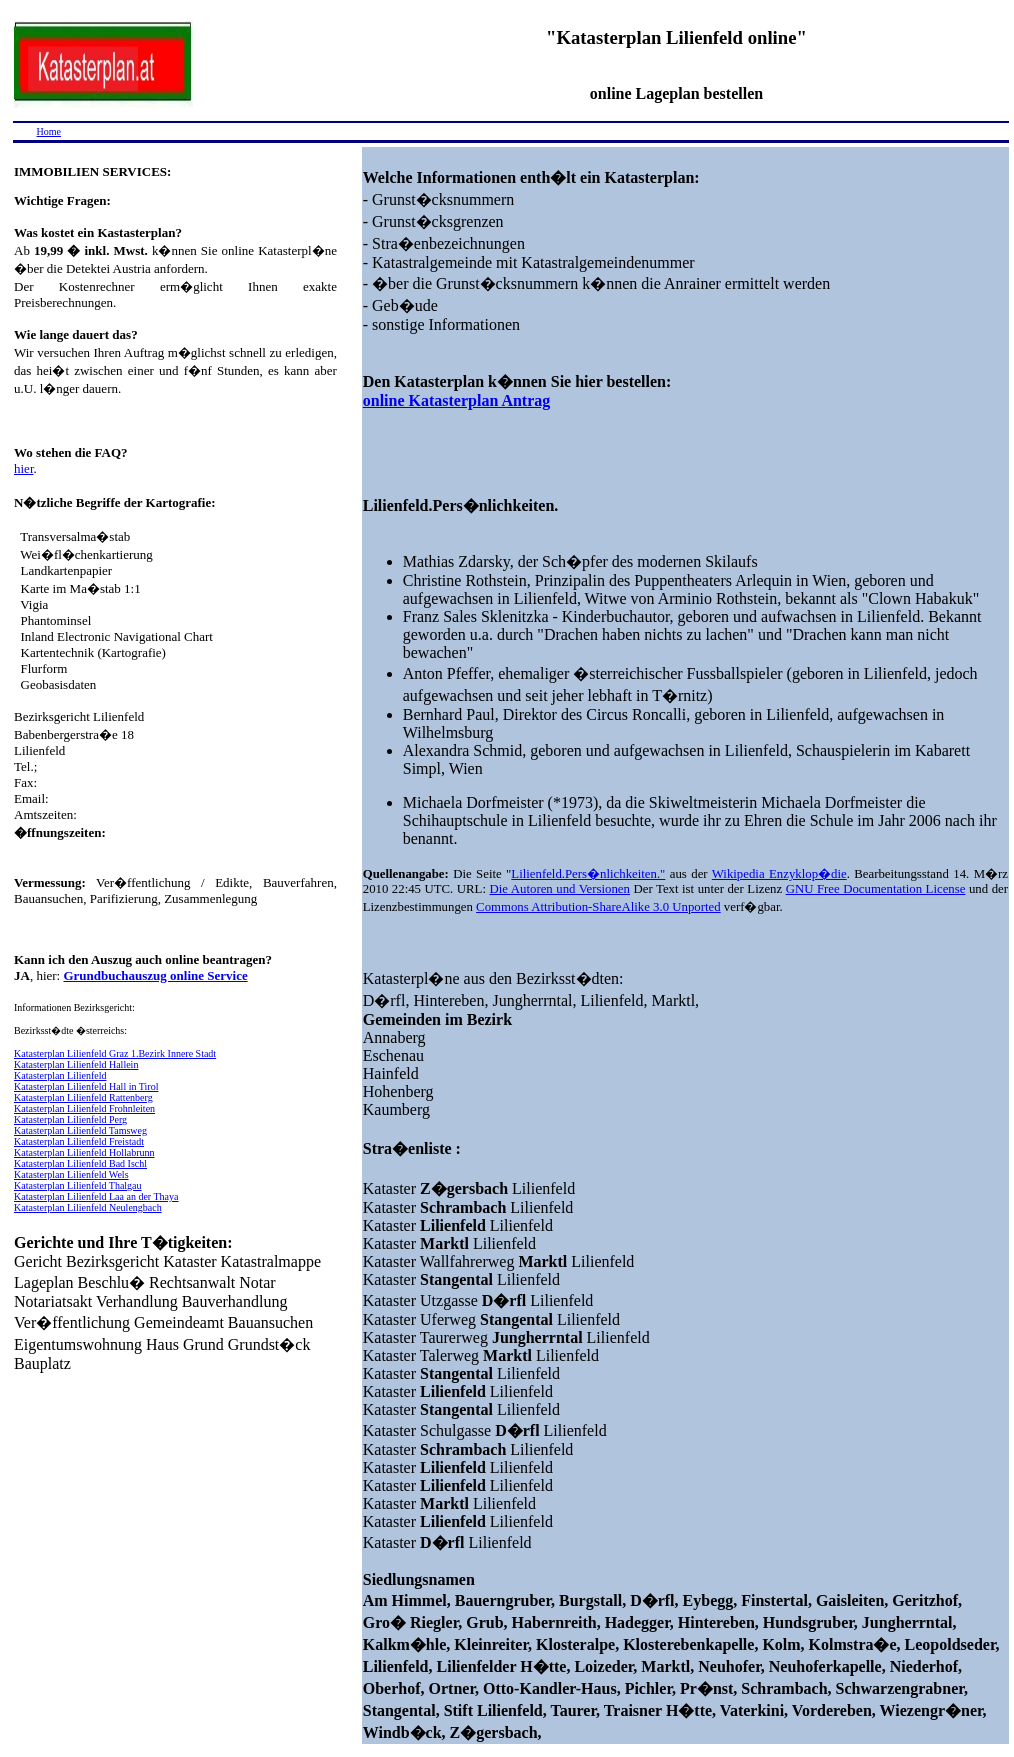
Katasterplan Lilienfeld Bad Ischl (80, 1163)
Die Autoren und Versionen (560, 889)
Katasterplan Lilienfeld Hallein (76, 1064)
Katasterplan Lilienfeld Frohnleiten (84, 1108)
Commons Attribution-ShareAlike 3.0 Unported (598, 907)
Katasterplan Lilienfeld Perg (70, 1119)
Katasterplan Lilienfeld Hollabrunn (84, 1152)
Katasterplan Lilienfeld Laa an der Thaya (96, 1196)
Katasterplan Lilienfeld (60, 1075)
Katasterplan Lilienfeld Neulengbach (88, 1207)
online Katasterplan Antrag (457, 400)
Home (49, 131)
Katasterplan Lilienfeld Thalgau (78, 1185)
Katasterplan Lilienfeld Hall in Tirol (86, 1086)
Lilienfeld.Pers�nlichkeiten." (588, 874)
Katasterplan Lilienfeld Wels (71, 1174)
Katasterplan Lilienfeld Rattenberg (83, 1097)
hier (24, 468)
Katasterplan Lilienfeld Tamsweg (80, 1130)
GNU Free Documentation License (876, 889)
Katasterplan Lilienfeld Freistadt (79, 1141)
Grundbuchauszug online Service (155, 975)
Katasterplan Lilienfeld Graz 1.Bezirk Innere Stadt (115, 1053)
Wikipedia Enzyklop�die (779, 874)
